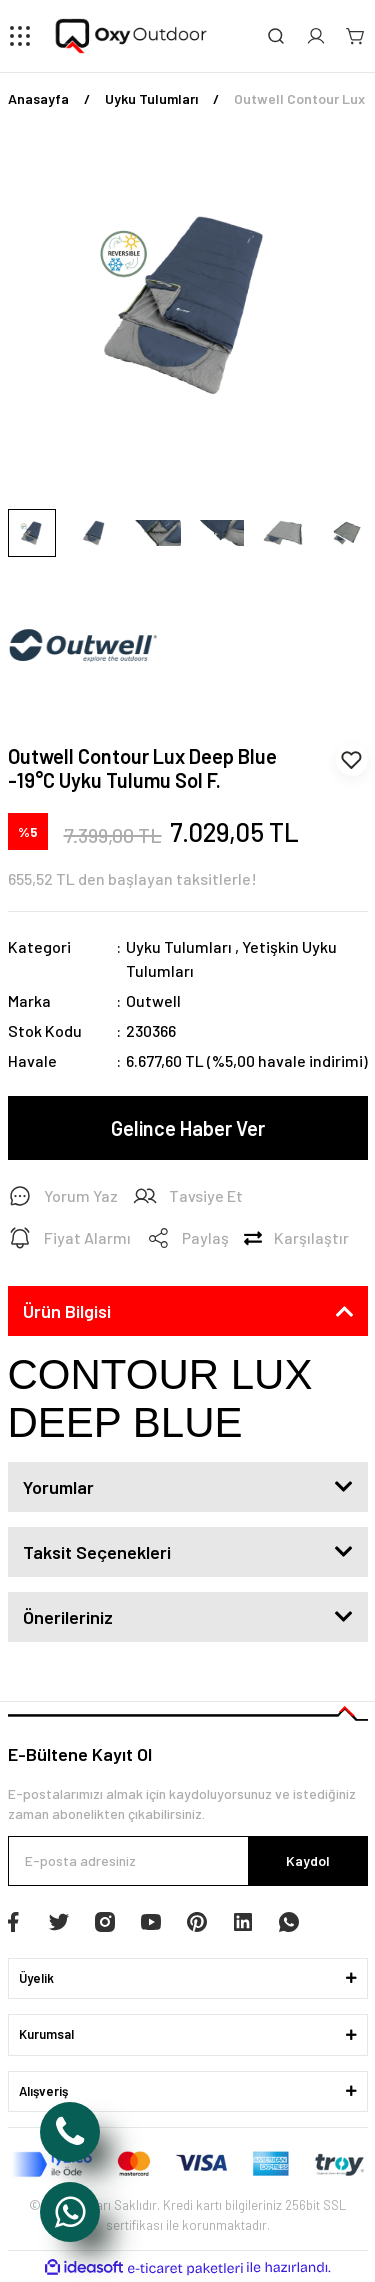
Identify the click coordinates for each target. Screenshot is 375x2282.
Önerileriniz (68, 1617)
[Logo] (132, 36)
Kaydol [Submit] (308, 1860)
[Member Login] (316, 36)
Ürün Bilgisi (67, 1311)
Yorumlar (58, 1487)
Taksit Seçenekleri (97, 1552)
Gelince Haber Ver (188, 1128)
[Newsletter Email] (188, 1861)
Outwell (153, 1000)
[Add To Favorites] (352, 760)
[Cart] (356, 36)
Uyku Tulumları (179, 946)
